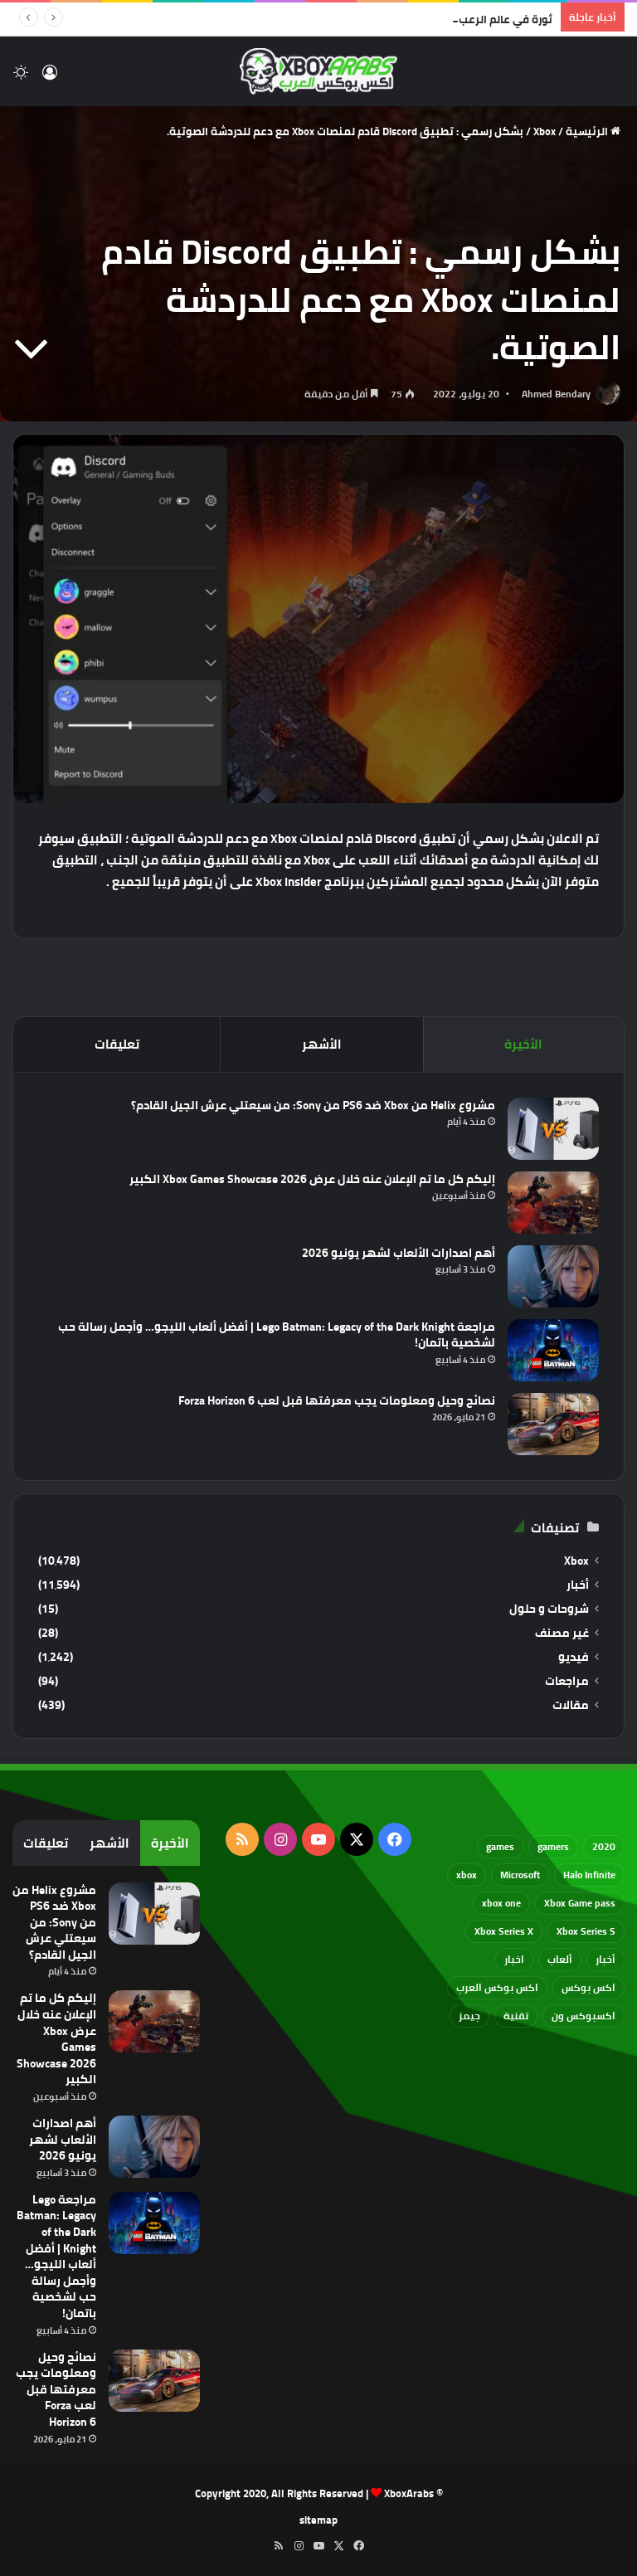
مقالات (570, 1705)
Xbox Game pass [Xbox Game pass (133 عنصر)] (579, 1902)
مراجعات (567, 1681)
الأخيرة (523, 1044)
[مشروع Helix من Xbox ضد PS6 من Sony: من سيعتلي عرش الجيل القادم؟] (553, 1129)
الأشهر (322, 1044)
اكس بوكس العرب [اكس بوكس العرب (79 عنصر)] (497, 1987)
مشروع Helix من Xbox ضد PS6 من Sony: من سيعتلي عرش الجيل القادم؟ (313, 1105)
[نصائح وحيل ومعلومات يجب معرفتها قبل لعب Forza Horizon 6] (553, 1424)
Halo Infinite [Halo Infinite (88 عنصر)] (589, 1874)
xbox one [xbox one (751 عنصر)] (501, 1902)
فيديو (573, 1657)
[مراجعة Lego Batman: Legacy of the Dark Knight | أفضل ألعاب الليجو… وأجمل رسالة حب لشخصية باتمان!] (553, 1350)
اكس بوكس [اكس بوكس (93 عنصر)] (588, 1987)
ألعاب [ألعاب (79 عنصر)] (559, 1959)
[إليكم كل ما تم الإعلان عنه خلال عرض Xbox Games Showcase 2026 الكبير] (553, 1202)
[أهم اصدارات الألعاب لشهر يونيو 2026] (553, 1276)
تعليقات (117, 1044)
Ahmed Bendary (556, 393)
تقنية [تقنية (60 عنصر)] (515, 2015)
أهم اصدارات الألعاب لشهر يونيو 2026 (398, 1253)
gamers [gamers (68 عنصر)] (553, 1846)
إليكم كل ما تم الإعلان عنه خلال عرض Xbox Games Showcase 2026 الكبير (312, 1179)
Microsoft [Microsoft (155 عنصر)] (520, 1874)
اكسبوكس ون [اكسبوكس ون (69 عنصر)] (583, 2015)
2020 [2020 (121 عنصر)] (603, 1846)
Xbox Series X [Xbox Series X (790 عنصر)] (503, 1931)
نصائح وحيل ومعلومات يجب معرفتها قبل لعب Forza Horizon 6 (336, 1400)
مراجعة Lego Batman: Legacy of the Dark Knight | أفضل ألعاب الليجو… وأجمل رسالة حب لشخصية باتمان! (276, 1335)
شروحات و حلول (549, 1609)
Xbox (544, 131)
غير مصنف (562, 1633)
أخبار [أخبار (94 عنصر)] (605, 1959)
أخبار (577, 1585)
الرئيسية (593, 131)
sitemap (318, 2520)
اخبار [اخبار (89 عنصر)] (514, 1959)
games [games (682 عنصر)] (500, 1846)
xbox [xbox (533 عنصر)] (466, 1874)
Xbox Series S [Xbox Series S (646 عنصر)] (586, 1931)
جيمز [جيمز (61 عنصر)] (469, 2015)
